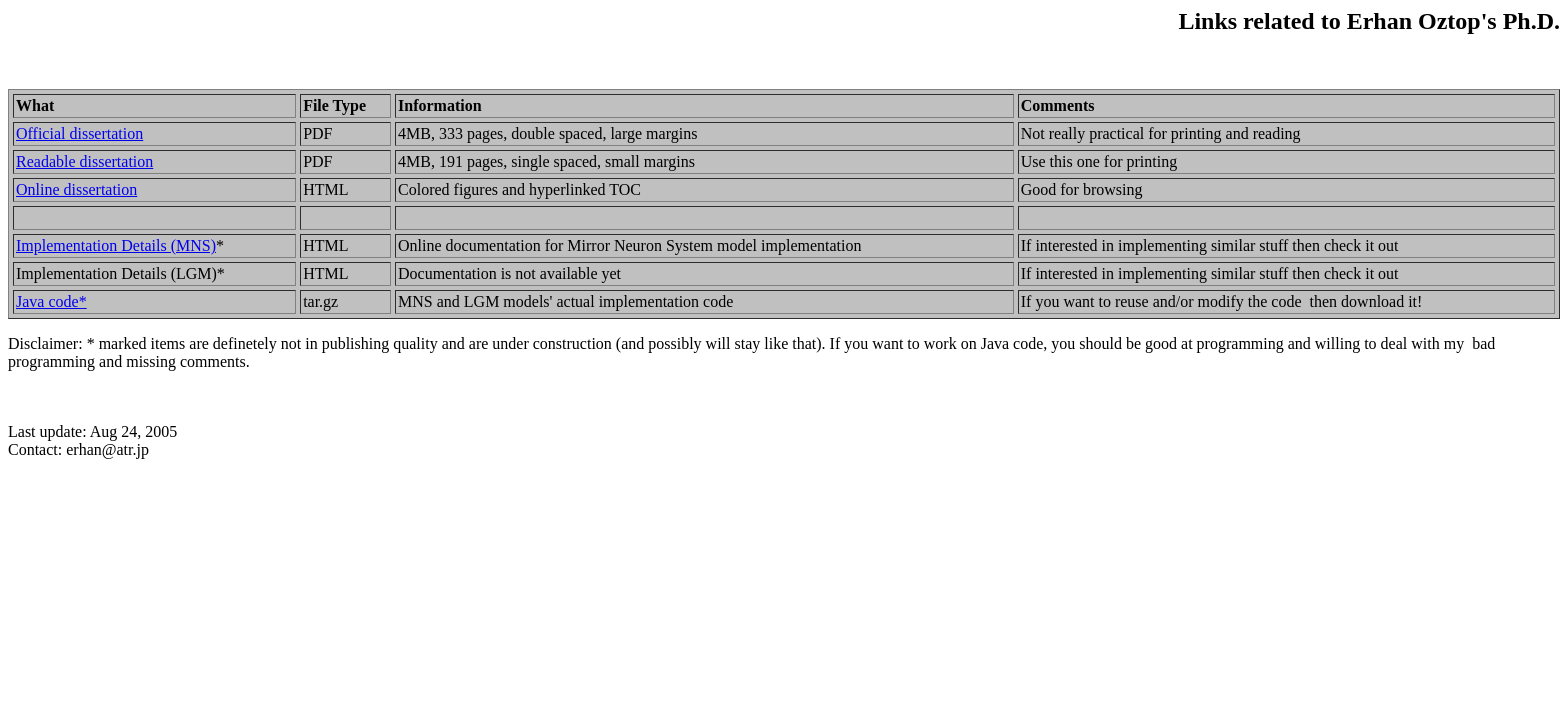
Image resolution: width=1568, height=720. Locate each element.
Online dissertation (76, 189)
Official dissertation (79, 133)
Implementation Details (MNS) (116, 245)
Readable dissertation (84, 161)
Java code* (51, 301)
